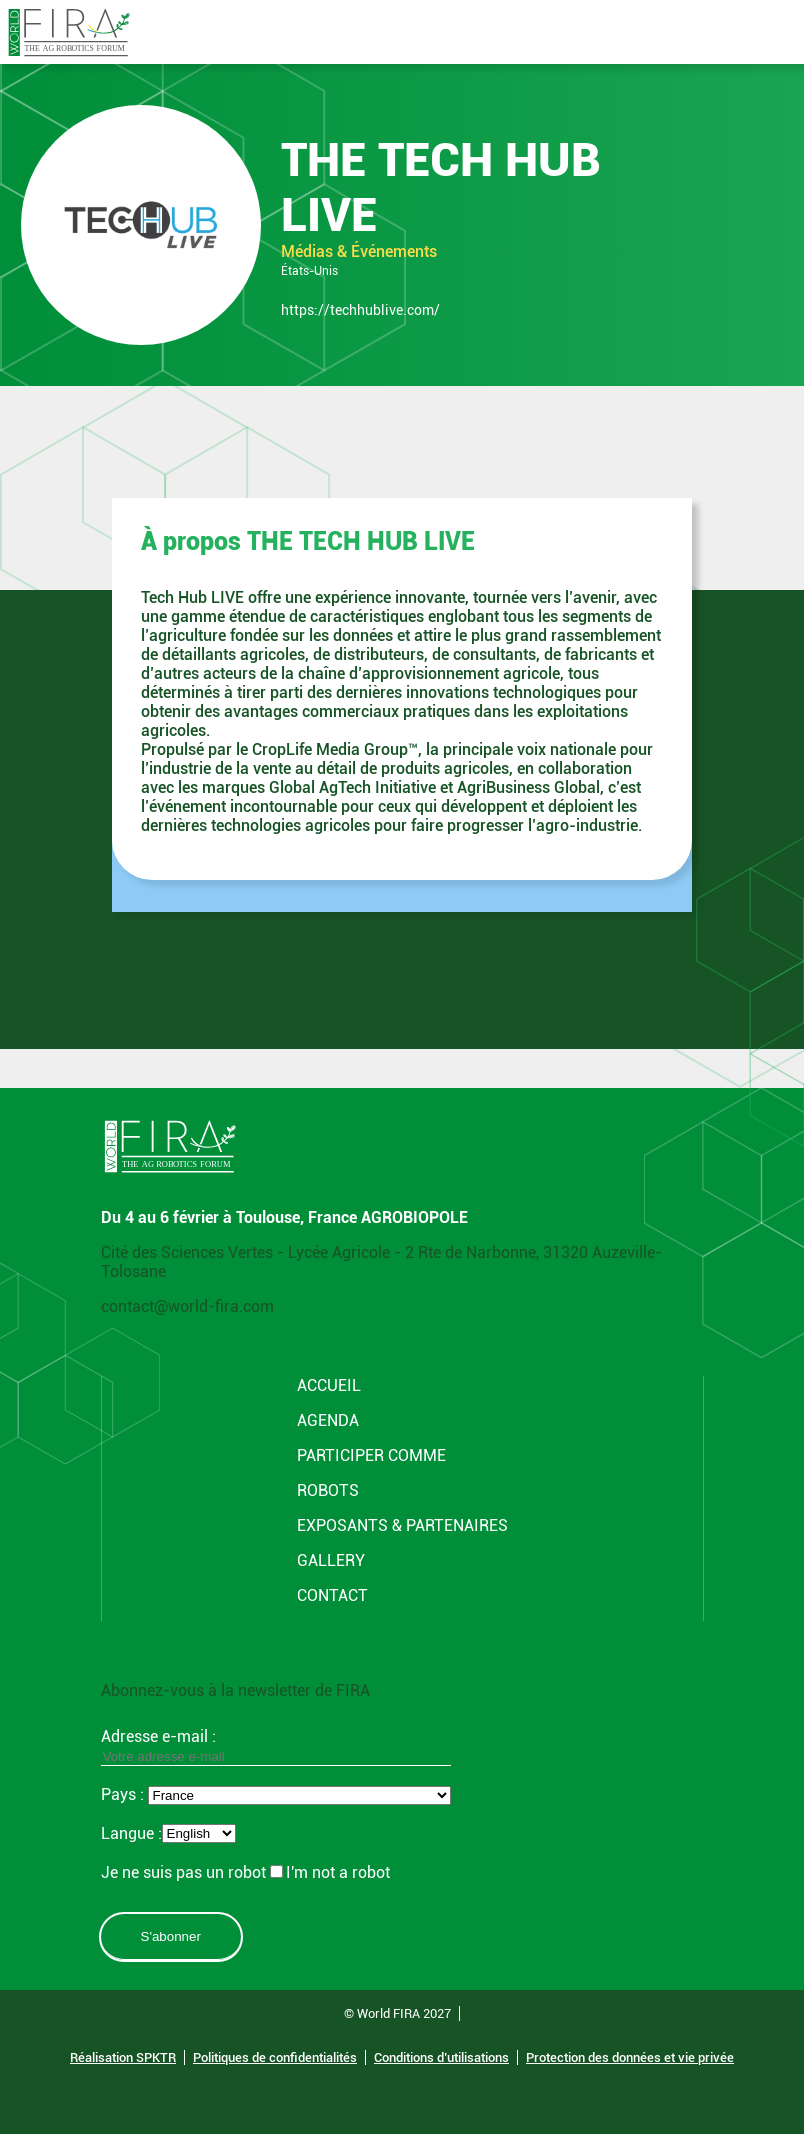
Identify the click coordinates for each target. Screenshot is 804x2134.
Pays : (124, 1794)
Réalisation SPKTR (123, 2057)
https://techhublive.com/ (360, 310)
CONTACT (332, 1595)
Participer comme (371, 1455)
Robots (328, 1490)
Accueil (329, 1385)
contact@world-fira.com (187, 1306)
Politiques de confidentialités (275, 2057)
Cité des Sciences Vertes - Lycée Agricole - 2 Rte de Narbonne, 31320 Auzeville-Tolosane (381, 1262)
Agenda (328, 1420)
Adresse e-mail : (276, 1746)
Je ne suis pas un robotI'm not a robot (245, 1872)
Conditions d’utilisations (441, 2057)
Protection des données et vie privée (630, 2057)
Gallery (331, 1560)
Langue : (131, 1833)
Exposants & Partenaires (402, 1525)
